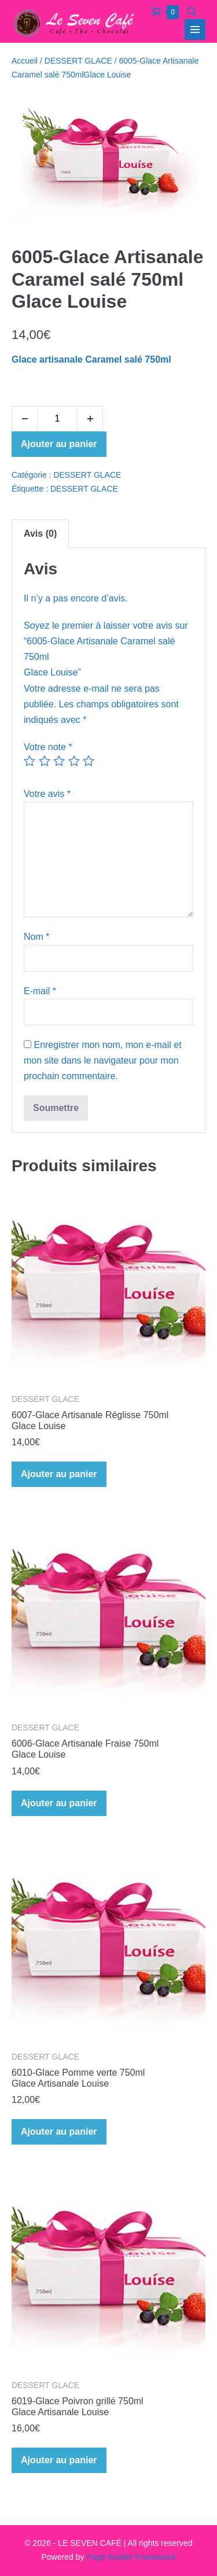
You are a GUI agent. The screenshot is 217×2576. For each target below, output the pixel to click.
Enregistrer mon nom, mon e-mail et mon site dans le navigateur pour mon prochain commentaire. (103, 1060)
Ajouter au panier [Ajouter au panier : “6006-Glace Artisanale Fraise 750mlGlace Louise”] (59, 1803)
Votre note (48, 747)
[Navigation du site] (195, 29)
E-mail (40, 991)
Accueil (25, 60)
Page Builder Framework (130, 2557)
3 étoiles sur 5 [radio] (59, 760)
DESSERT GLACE (78, 60)
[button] (192, 11)
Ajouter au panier (59, 444)
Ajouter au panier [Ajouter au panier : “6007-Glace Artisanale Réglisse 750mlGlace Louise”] (59, 1474)
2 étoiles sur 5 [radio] (44, 760)
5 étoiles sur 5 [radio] (88, 760)
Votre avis (47, 794)
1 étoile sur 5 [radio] (29, 760)
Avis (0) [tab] (40, 533)
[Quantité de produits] (57, 418)
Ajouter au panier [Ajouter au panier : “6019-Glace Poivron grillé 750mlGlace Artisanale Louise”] (59, 2460)
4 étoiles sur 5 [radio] (74, 760)
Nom (36, 937)
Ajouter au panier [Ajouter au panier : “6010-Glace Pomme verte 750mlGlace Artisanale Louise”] (59, 2131)
